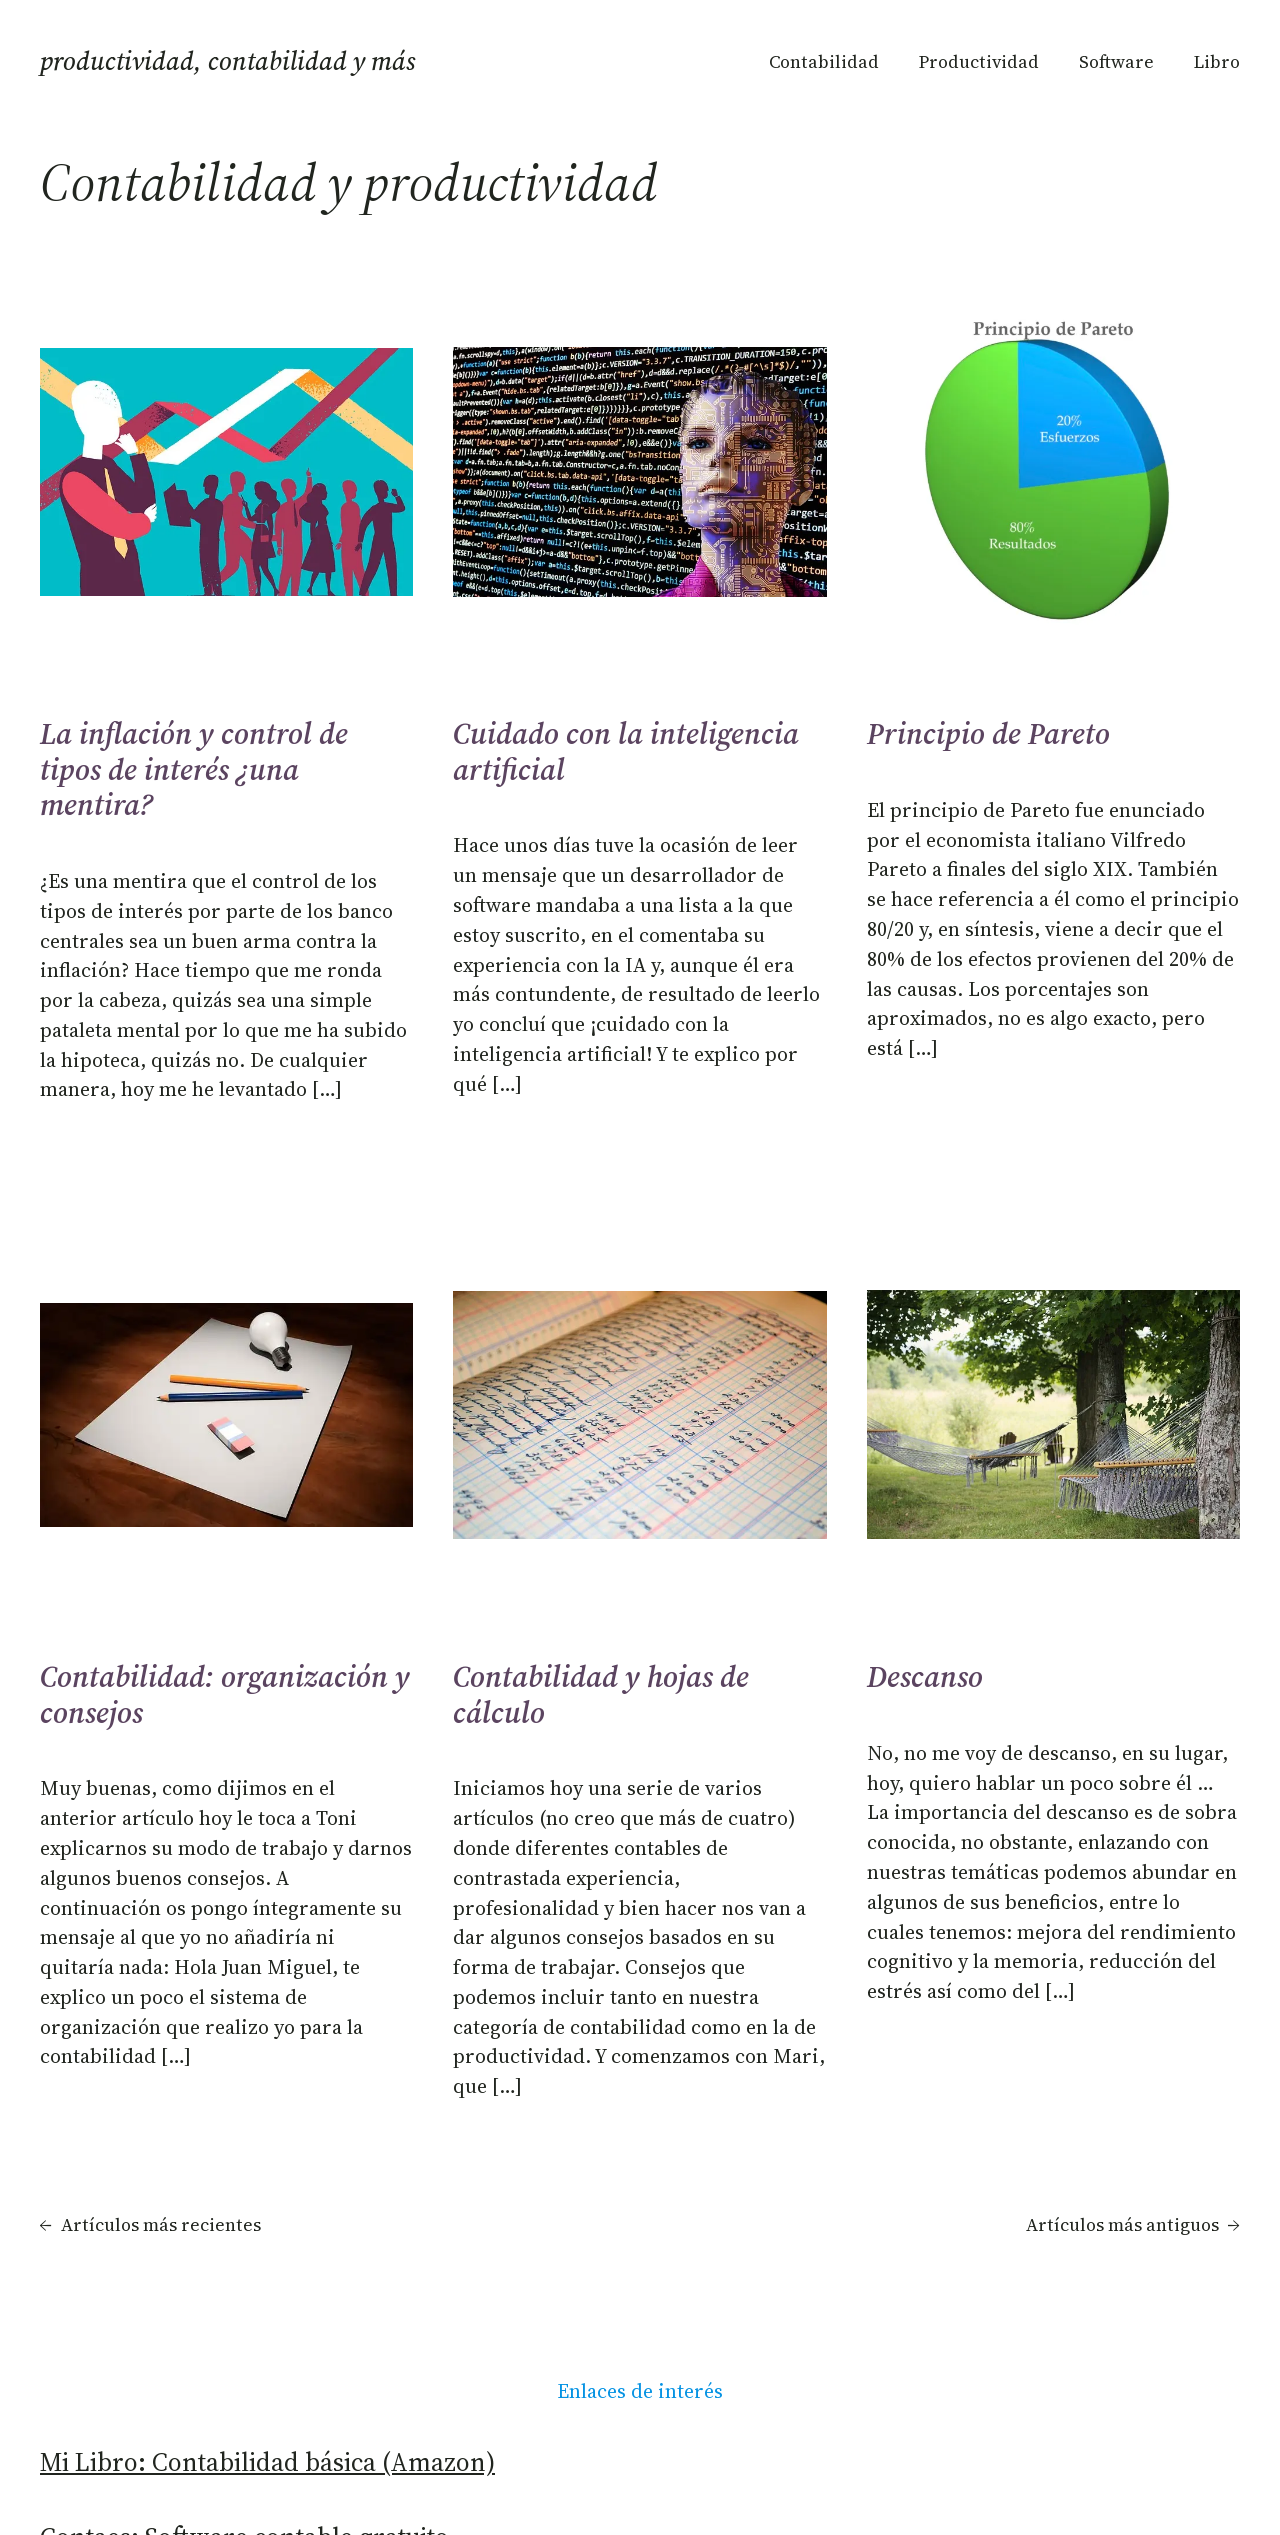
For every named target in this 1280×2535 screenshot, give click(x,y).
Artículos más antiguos (1133, 2225)
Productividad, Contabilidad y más (228, 61)
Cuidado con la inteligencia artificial (626, 751)
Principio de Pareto (988, 734)
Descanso (925, 1677)
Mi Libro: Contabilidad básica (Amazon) (267, 2462)
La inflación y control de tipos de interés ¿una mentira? (194, 769)
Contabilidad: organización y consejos (225, 1694)
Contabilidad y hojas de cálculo (601, 1694)
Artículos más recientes (150, 2225)
